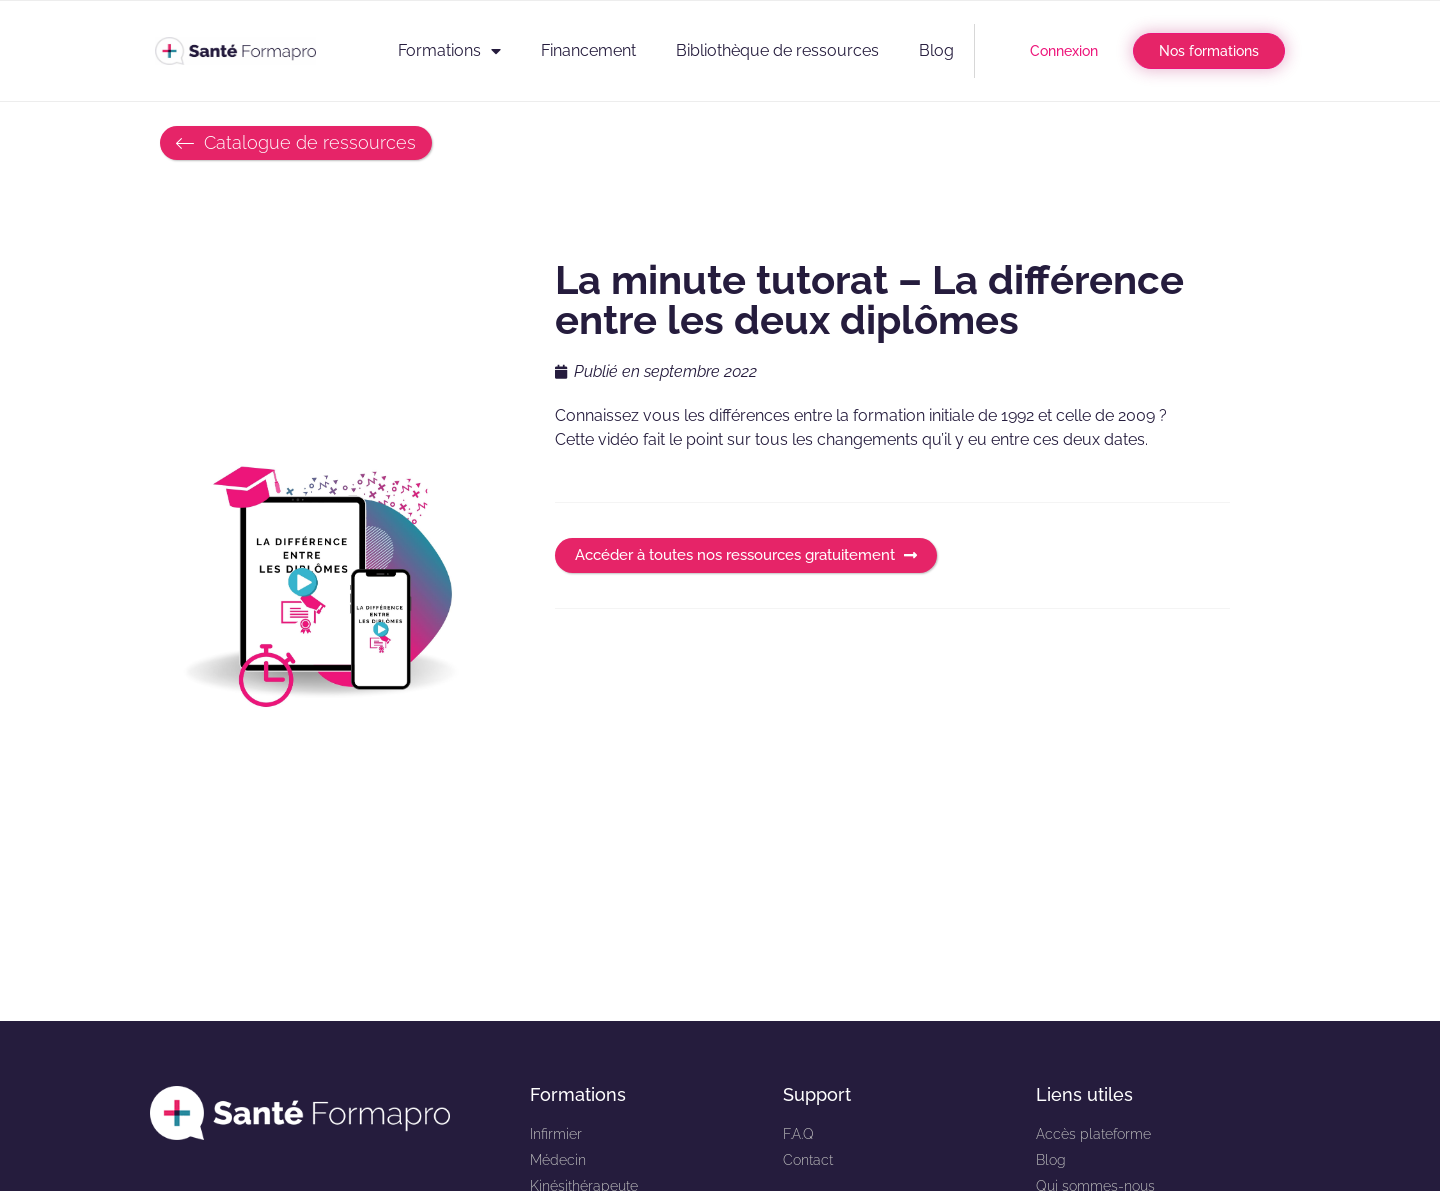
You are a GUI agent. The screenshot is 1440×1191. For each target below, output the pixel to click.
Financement (588, 50)
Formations (449, 51)
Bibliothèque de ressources (777, 50)
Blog (936, 50)
